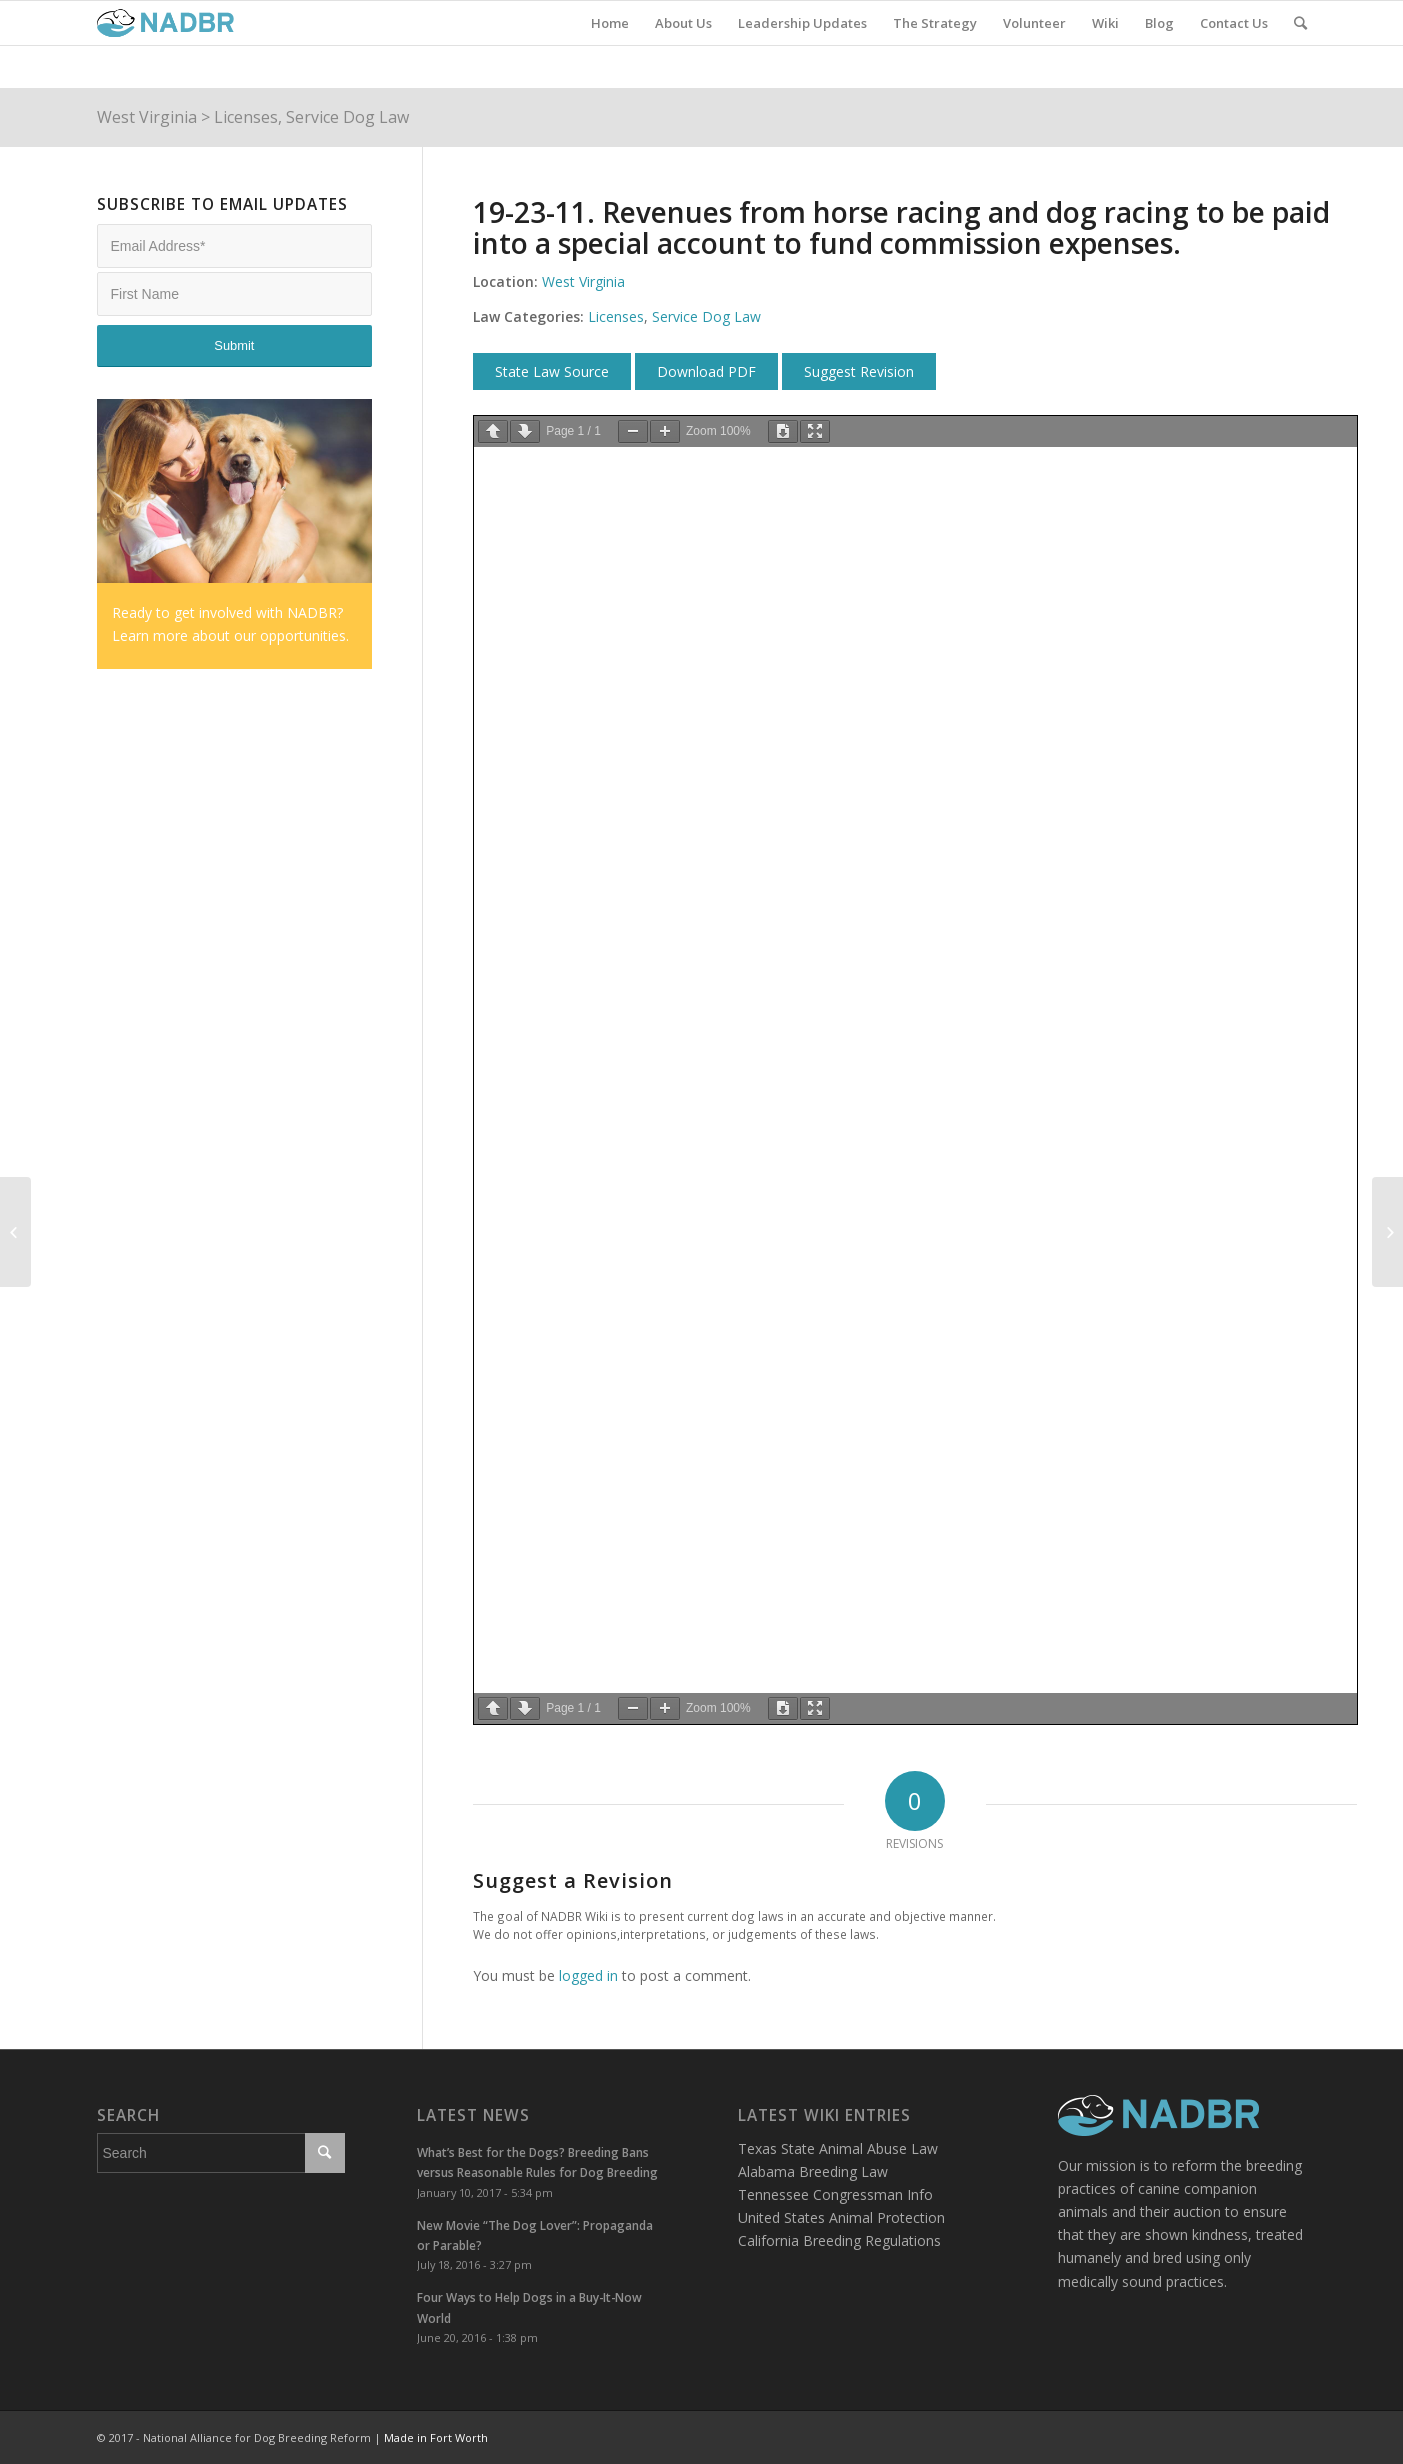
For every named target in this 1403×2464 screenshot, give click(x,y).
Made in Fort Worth (436, 2437)
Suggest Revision (859, 371)
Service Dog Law (347, 117)
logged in (588, 1975)
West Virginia (147, 117)
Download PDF (706, 371)
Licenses (246, 117)
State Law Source (552, 371)
